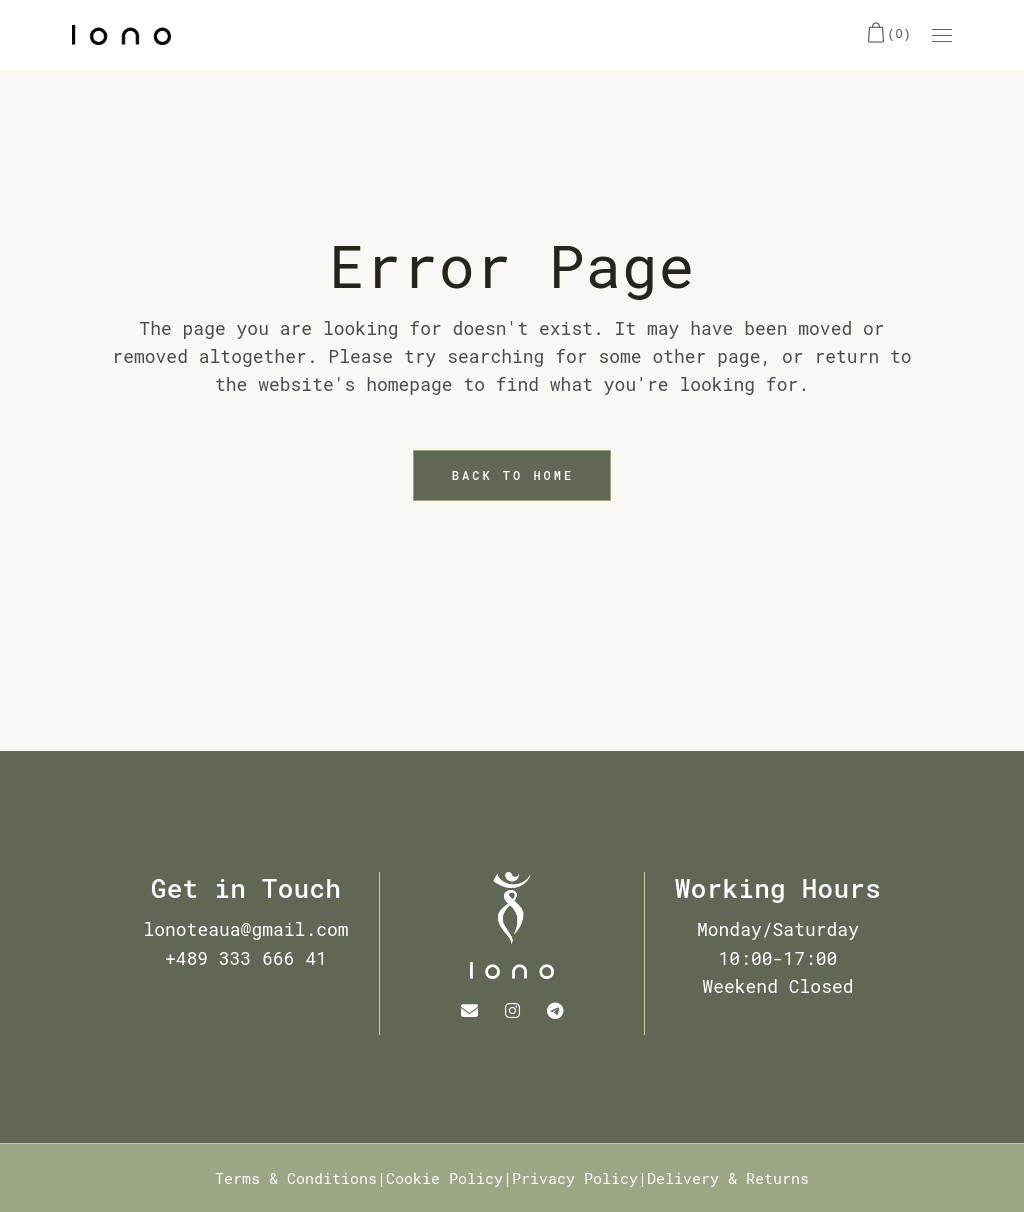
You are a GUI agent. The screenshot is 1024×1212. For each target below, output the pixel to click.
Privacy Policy (575, 1178)
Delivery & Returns (728, 1178)
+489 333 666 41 (246, 958)
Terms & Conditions (296, 1178)
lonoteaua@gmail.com (245, 929)
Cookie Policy (444, 1178)
